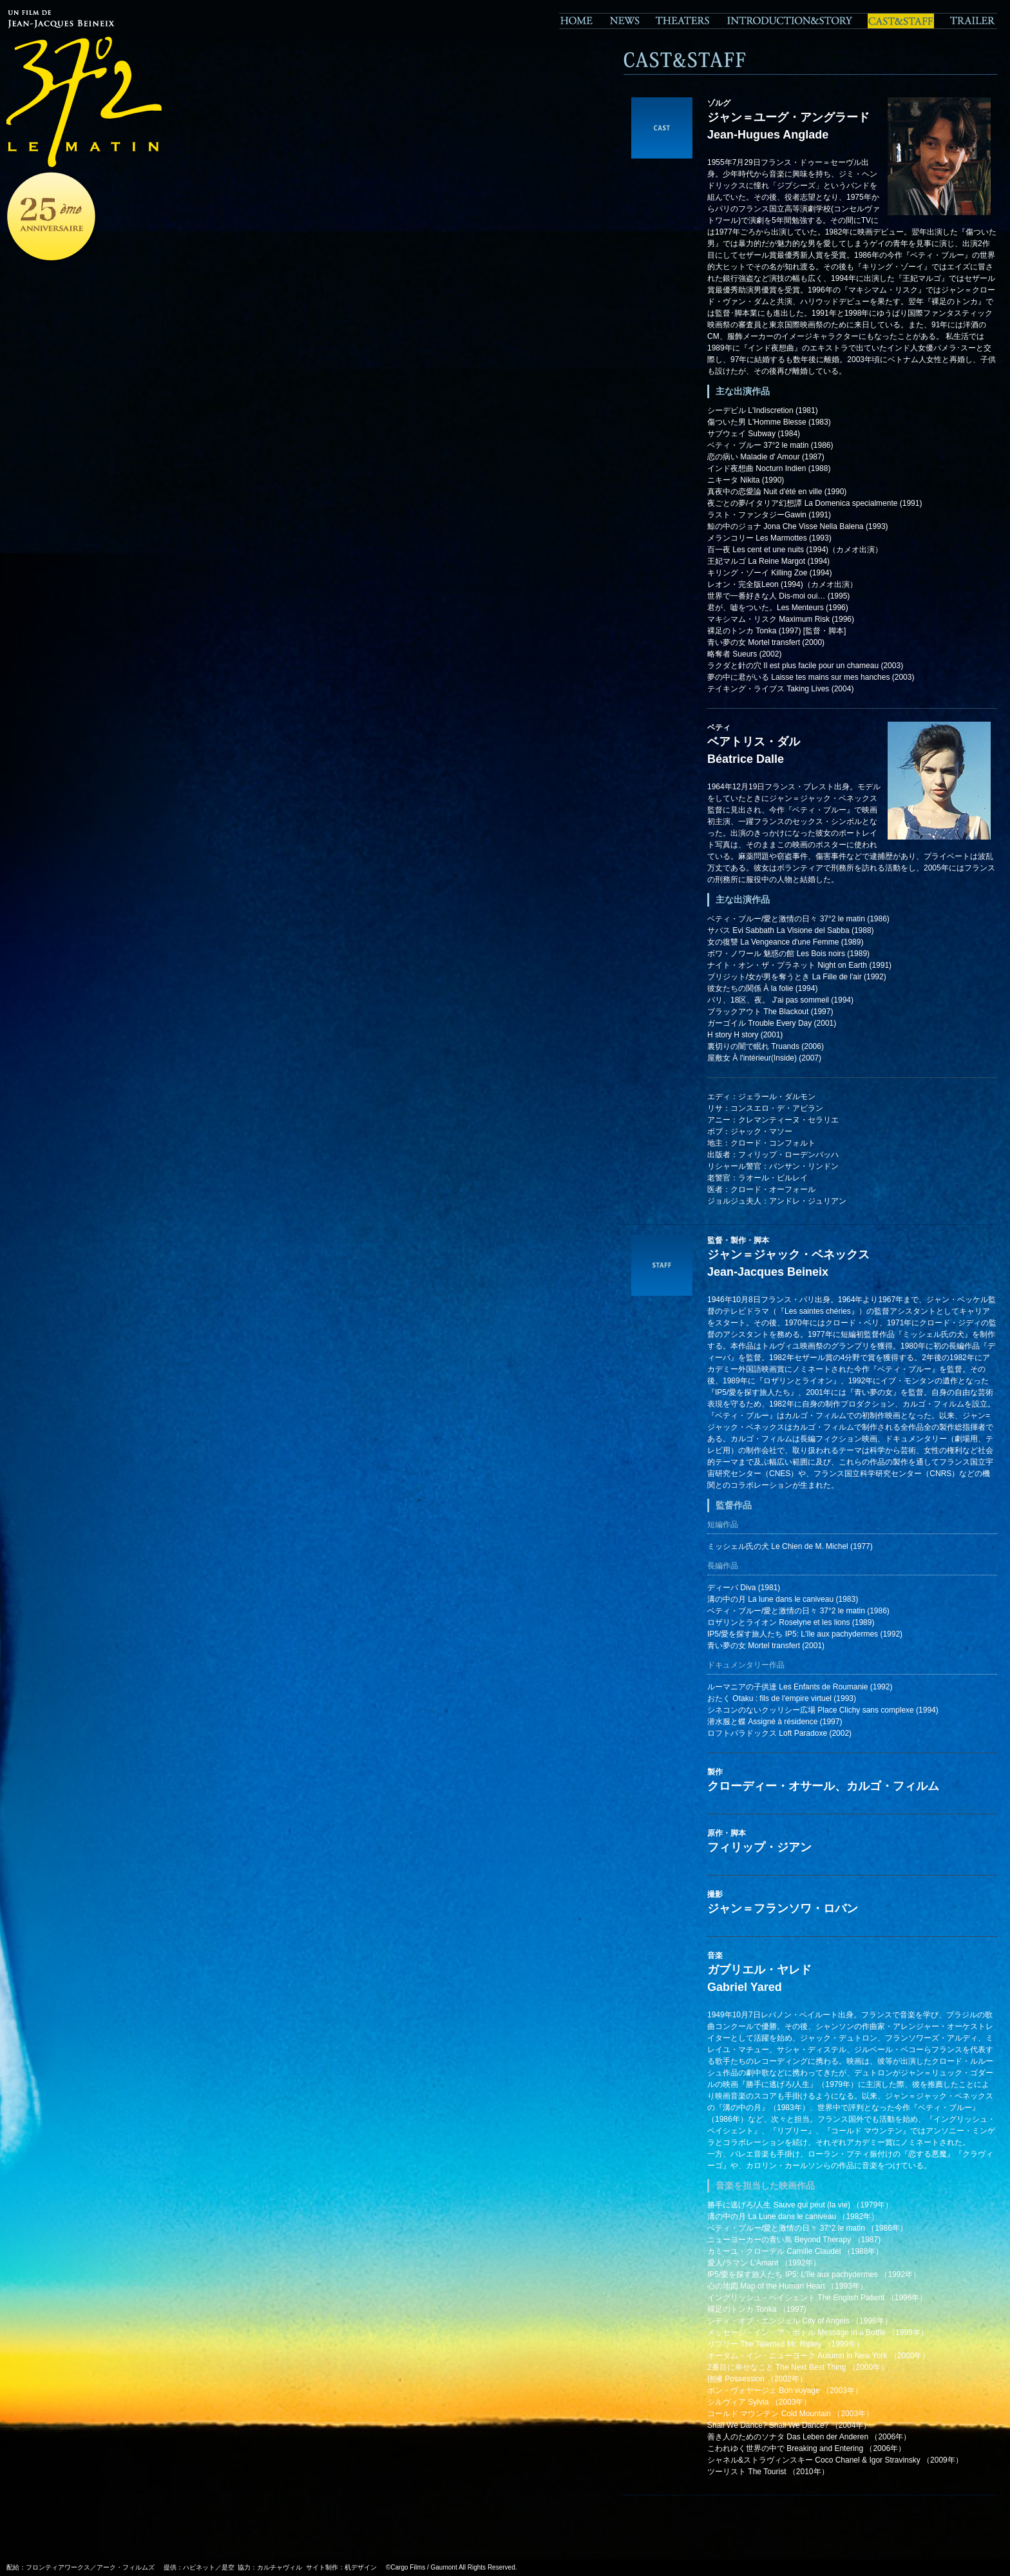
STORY (789, 21)
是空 (228, 2567)
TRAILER (969, 21)
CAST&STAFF (901, 21)
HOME (580, 21)
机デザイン (361, 2567)
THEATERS (682, 21)
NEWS (624, 21)
